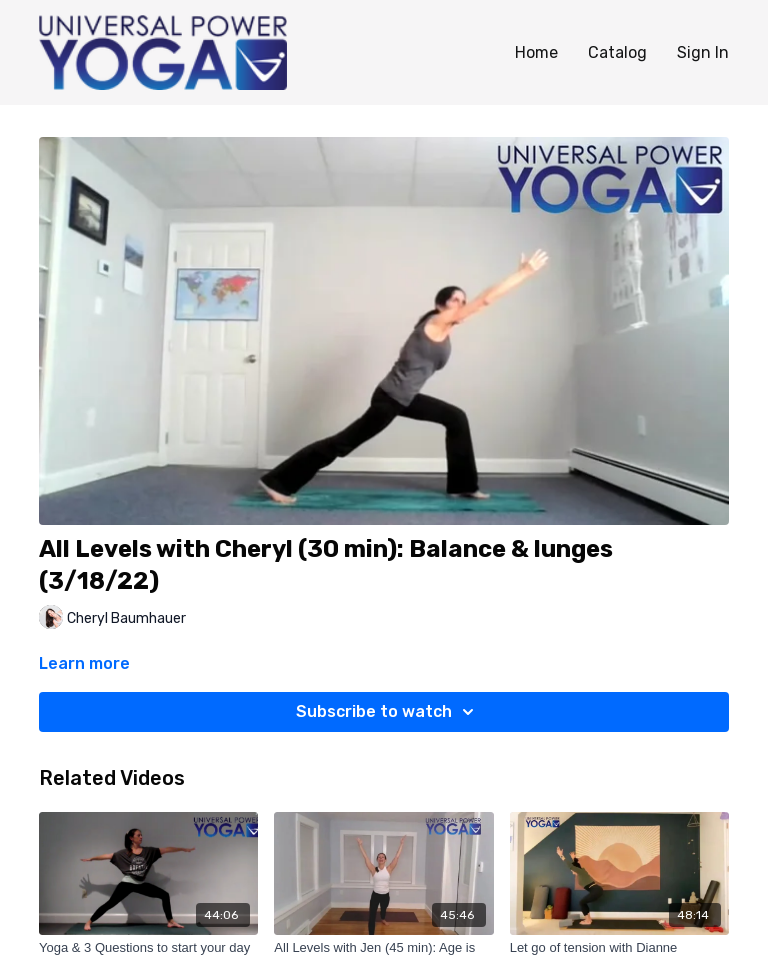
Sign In (703, 52)
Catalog (617, 52)
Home (536, 52)
